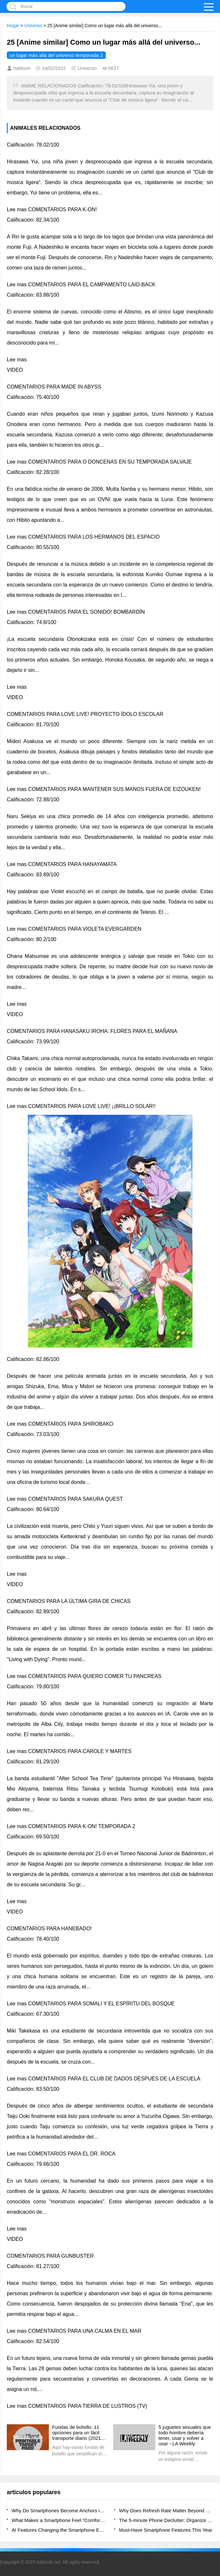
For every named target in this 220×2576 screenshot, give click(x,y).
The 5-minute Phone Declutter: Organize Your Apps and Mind (166, 2520)
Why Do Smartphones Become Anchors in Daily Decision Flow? (59, 2510)
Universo (33, 25)
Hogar (13, 25)
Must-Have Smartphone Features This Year (165, 2530)
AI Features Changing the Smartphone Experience (59, 2530)
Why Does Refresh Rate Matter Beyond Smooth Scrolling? (166, 2510)
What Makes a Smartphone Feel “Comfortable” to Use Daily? (59, 2520)
